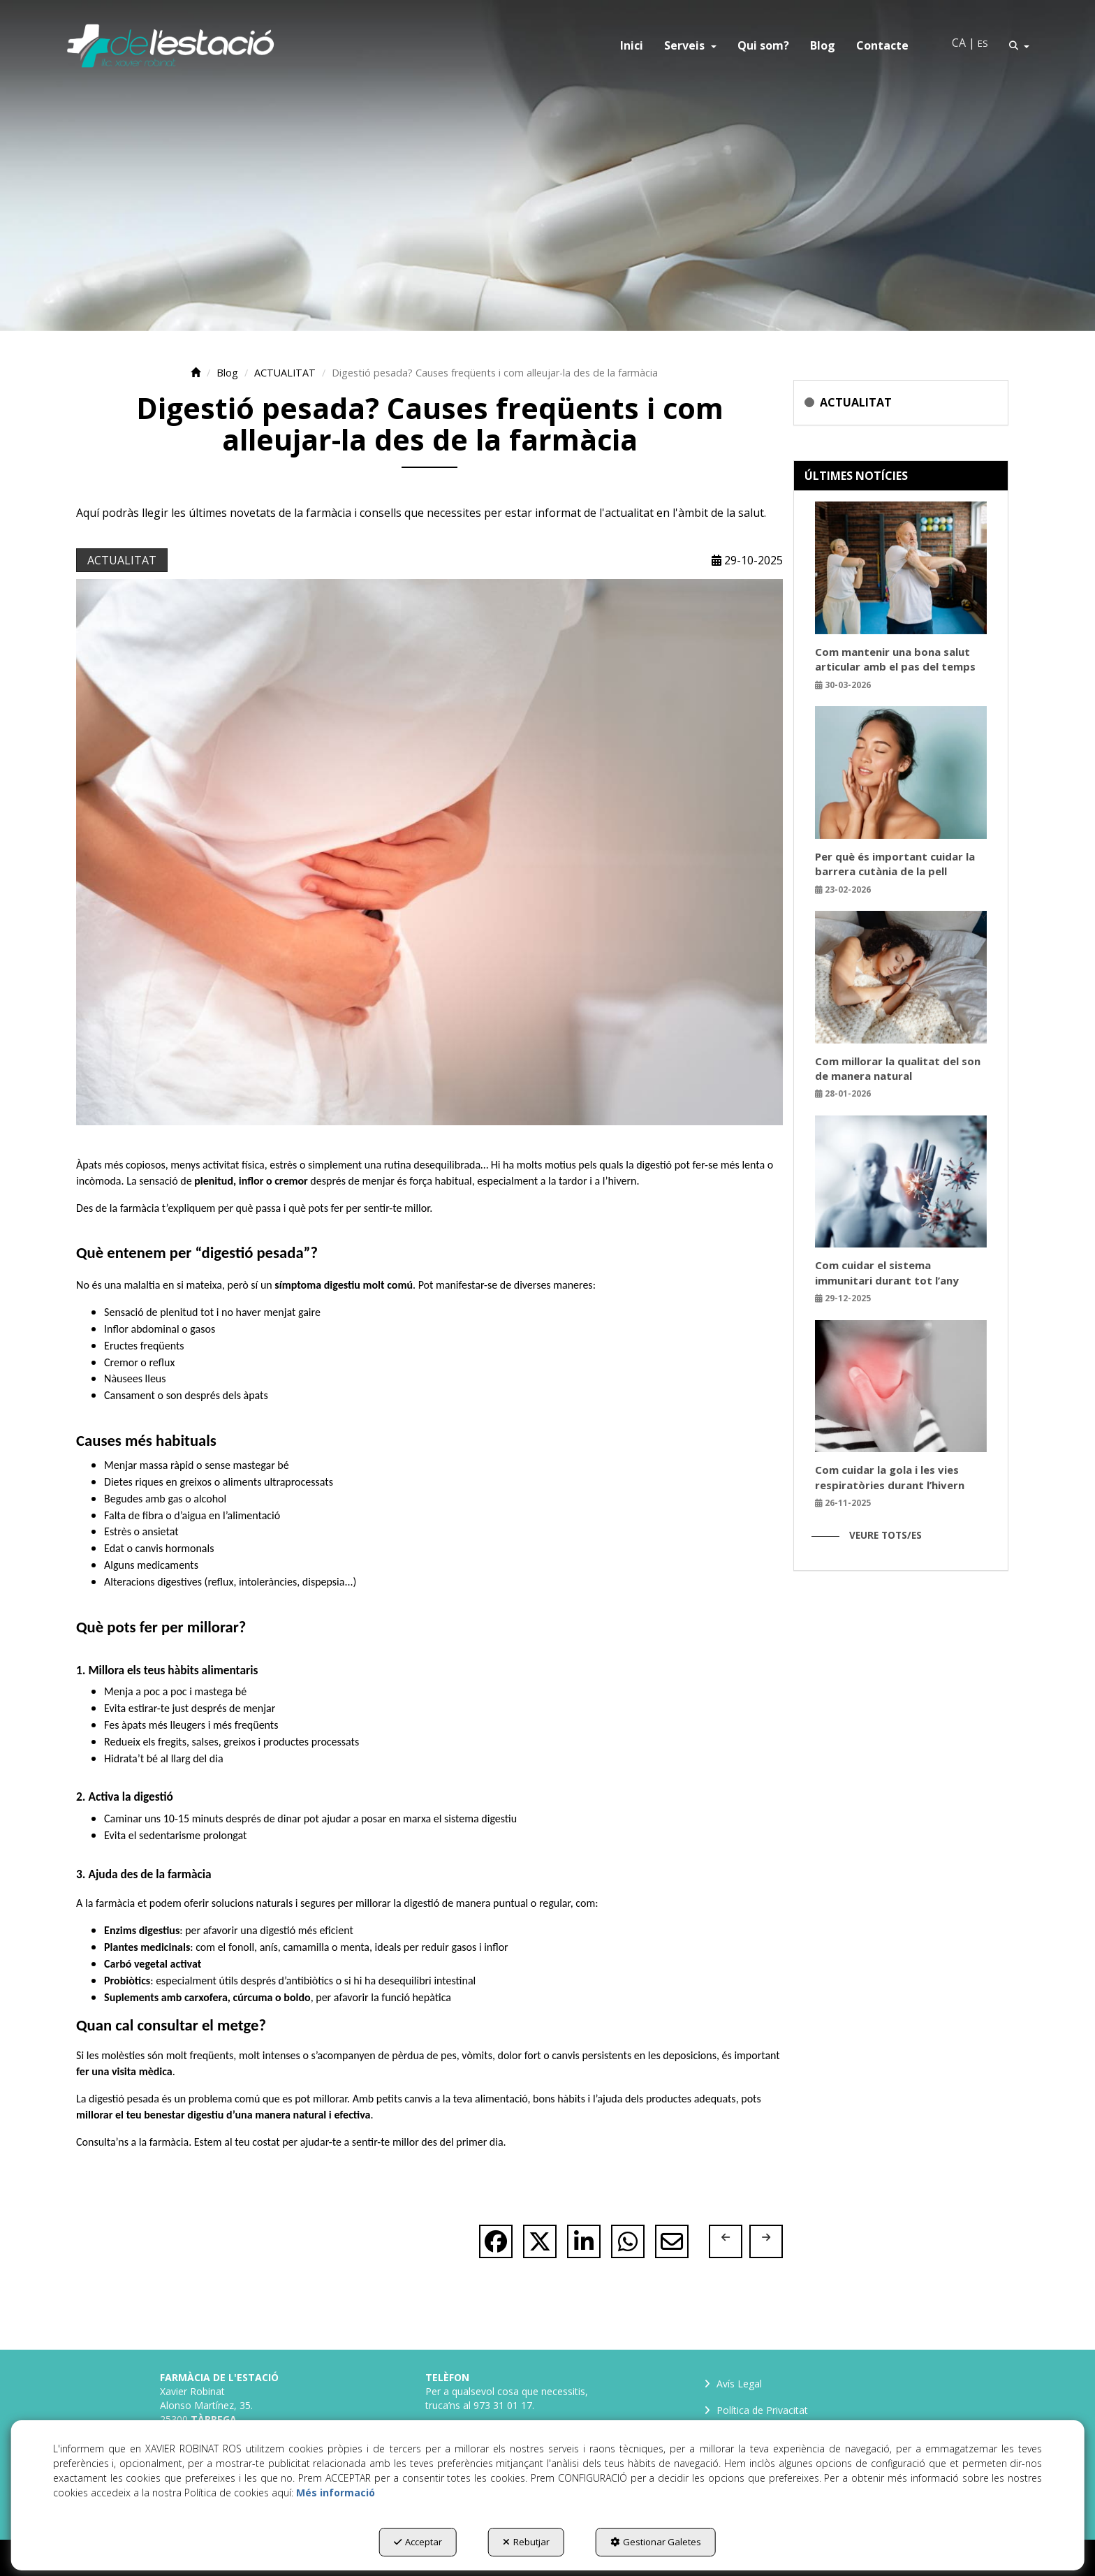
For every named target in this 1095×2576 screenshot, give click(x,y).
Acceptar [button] (418, 2541)
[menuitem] (632, 45)
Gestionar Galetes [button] (655, 2541)
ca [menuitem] (959, 42)
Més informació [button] (335, 2492)
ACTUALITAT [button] (121, 560)
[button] (169, 45)
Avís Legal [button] (731, 2383)
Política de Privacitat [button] (754, 2417)
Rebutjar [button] (526, 2541)
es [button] (983, 43)
